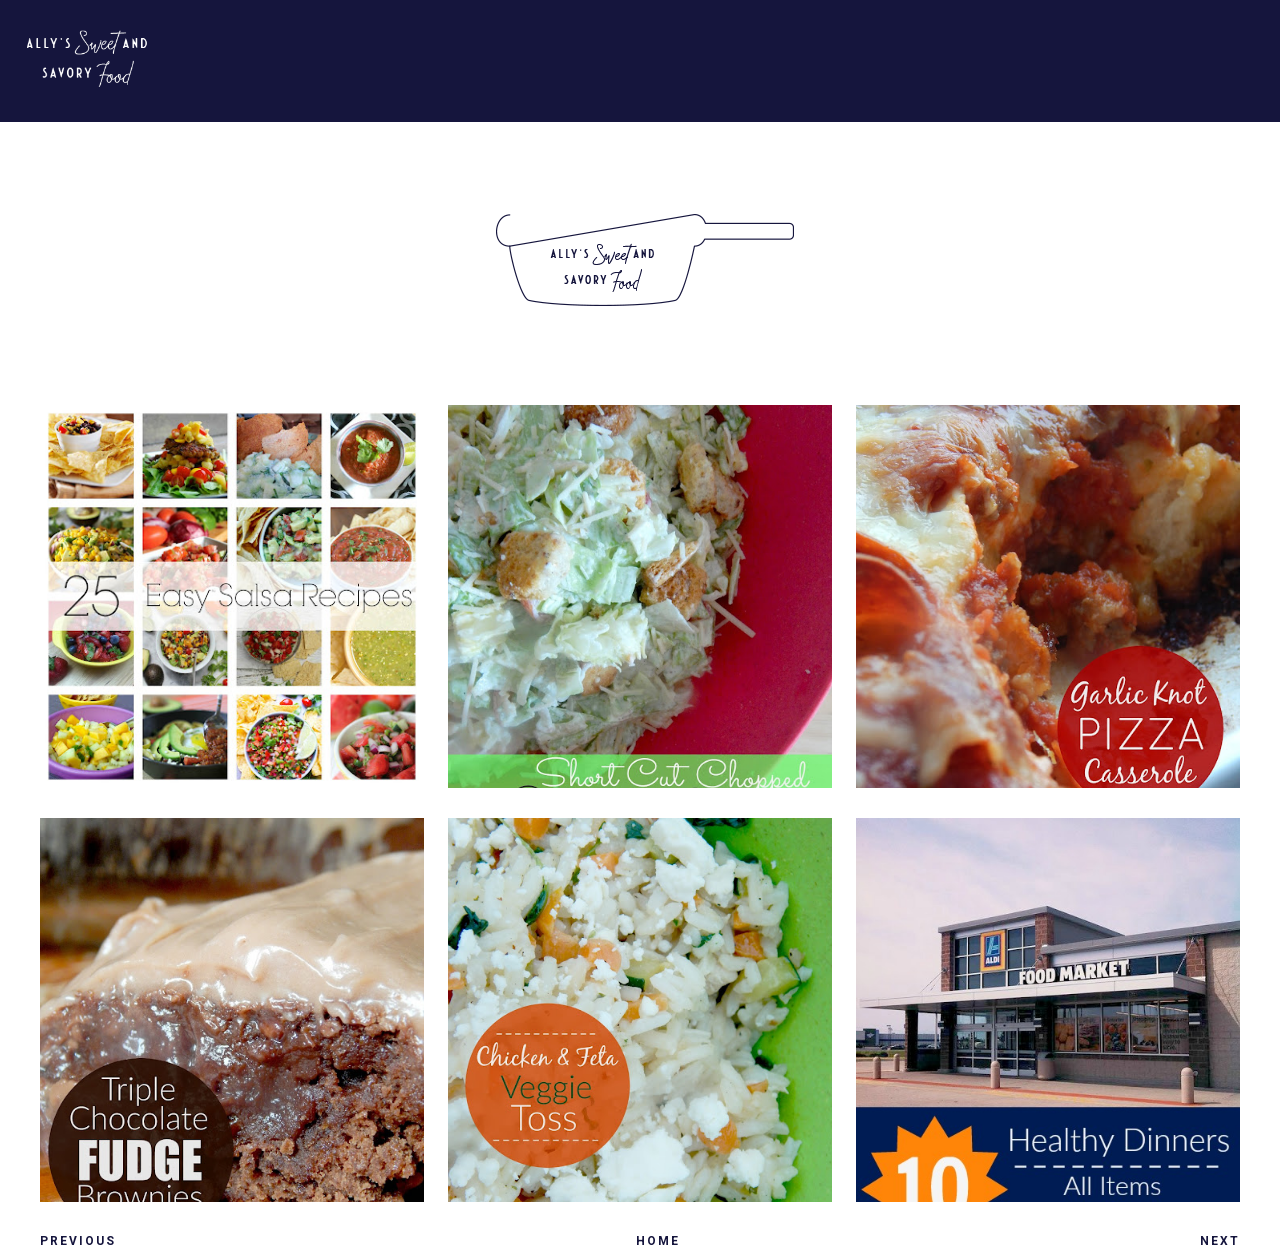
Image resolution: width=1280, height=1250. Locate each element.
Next (1220, 1241)
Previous (78, 1241)
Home (658, 1241)
